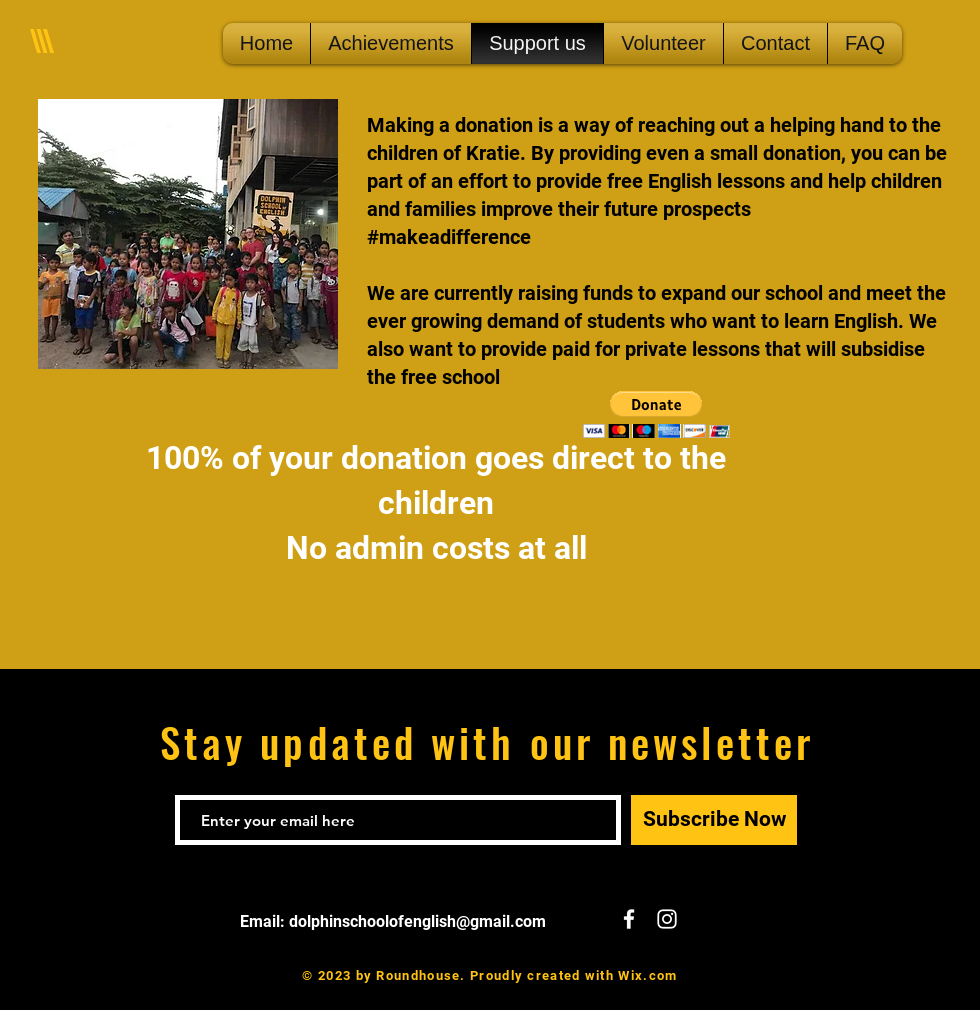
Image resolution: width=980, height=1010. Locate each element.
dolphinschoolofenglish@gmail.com (417, 921)
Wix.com (647, 975)
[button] (656, 414)
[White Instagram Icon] (667, 919)
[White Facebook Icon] (629, 919)
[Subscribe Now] (714, 820)
